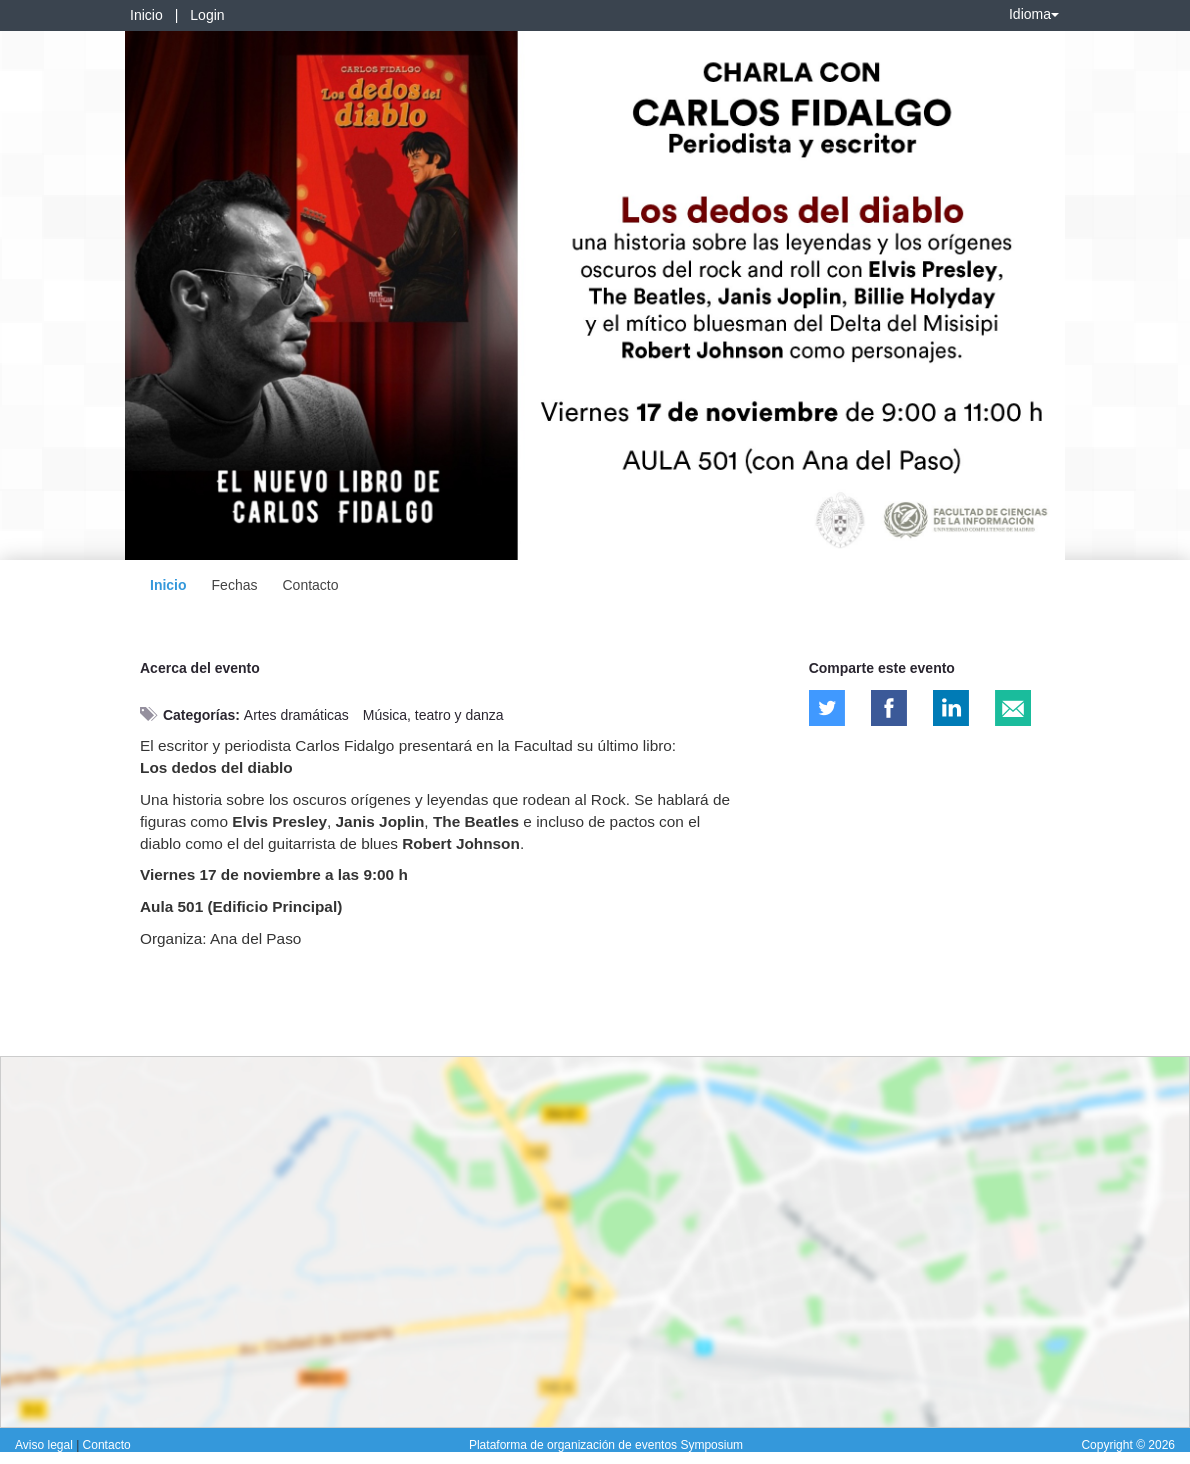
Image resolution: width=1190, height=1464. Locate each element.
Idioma (1034, 14)
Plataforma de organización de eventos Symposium (606, 1445)
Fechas (235, 585)
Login (207, 15)
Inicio (146, 15)
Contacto (310, 585)
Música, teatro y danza (433, 715)
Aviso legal (45, 1445)
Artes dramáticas (296, 715)
